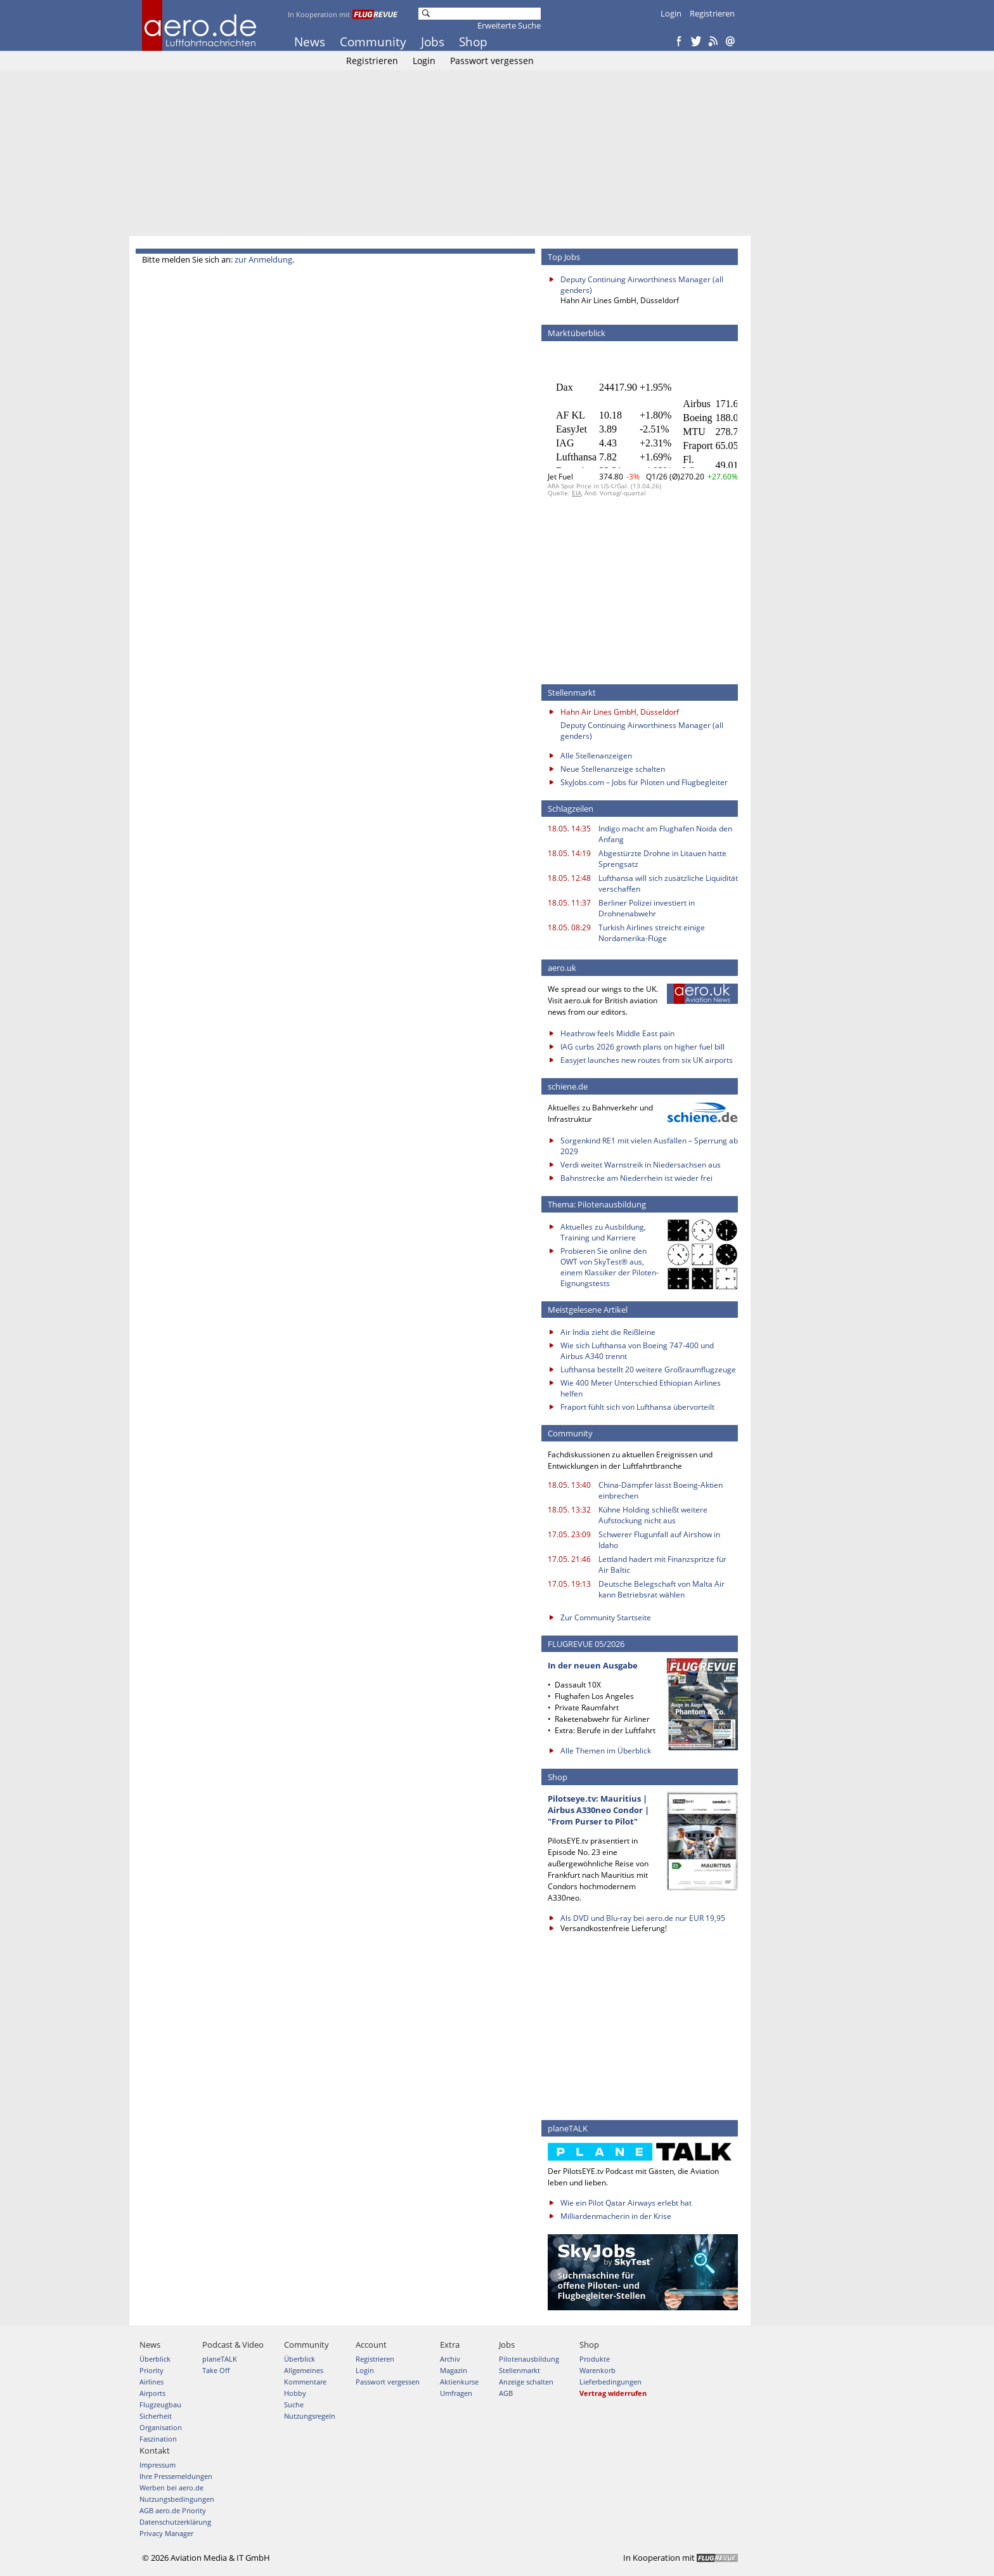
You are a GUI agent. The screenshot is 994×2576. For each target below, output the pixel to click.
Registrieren (712, 13)
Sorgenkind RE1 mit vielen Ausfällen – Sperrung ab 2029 (649, 1146)
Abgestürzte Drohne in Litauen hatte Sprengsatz (662, 858)
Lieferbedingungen (610, 2381)
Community (373, 42)
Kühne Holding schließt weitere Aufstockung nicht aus (652, 1515)
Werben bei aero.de (171, 2487)
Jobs (432, 42)
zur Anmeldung (263, 259)
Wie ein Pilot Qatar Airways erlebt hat (626, 2202)
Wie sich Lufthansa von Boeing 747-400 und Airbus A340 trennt (637, 1351)
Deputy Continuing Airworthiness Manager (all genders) (641, 285)
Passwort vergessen (492, 61)
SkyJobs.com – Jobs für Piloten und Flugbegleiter (644, 782)
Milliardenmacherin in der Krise (615, 2216)
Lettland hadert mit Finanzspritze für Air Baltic (662, 1564)
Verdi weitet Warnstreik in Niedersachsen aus (640, 1164)
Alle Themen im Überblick (605, 1750)
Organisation (160, 2427)
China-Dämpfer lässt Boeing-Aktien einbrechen (660, 1490)
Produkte (594, 2359)
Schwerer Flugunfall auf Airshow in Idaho (659, 1540)
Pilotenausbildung (529, 2359)
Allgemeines (303, 2370)
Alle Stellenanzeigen (596, 755)
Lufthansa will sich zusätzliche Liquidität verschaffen (668, 883)
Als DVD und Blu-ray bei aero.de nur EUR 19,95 (642, 1918)
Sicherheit (155, 2416)
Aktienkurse (459, 2381)
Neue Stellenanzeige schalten (612, 769)
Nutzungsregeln (309, 2416)
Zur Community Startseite (605, 1617)
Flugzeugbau (160, 2404)
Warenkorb (597, 2370)
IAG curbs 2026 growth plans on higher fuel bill (642, 1046)
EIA (576, 492)
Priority (151, 2370)
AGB (506, 2393)
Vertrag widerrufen (613, 2393)
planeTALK (219, 2359)
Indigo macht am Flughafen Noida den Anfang (665, 834)
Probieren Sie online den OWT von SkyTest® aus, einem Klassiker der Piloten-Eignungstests (609, 1267)
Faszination (158, 2438)
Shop (473, 42)
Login (671, 13)
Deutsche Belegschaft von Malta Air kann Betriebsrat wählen (661, 1589)
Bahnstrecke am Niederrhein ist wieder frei (636, 1178)
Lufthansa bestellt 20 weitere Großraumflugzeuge (648, 1369)
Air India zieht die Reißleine (607, 1332)
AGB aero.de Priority (172, 2510)
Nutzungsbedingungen (176, 2499)
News (309, 42)
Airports (152, 2393)
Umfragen (456, 2393)
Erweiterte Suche (509, 25)
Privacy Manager (166, 2533)
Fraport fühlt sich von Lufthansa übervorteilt (637, 1407)
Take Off (215, 2370)
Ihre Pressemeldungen (175, 2476)
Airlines (151, 2381)
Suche (294, 2404)
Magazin (453, 2370)
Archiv (450, 2359)
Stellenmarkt (519, 2370)
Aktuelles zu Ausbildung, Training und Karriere (603, 1232)
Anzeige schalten (526, 2381)
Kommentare (305, 2381)
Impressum (157, 2464)
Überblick (155, 2359)
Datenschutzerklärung (175, 2522)
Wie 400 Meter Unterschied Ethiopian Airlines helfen (640, 1388)
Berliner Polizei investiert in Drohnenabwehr (646, 908)
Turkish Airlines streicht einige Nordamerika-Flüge (651, 933)
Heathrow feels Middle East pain (617, 1033)
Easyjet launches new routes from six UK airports (646, 1060)
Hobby (295, 2393)
